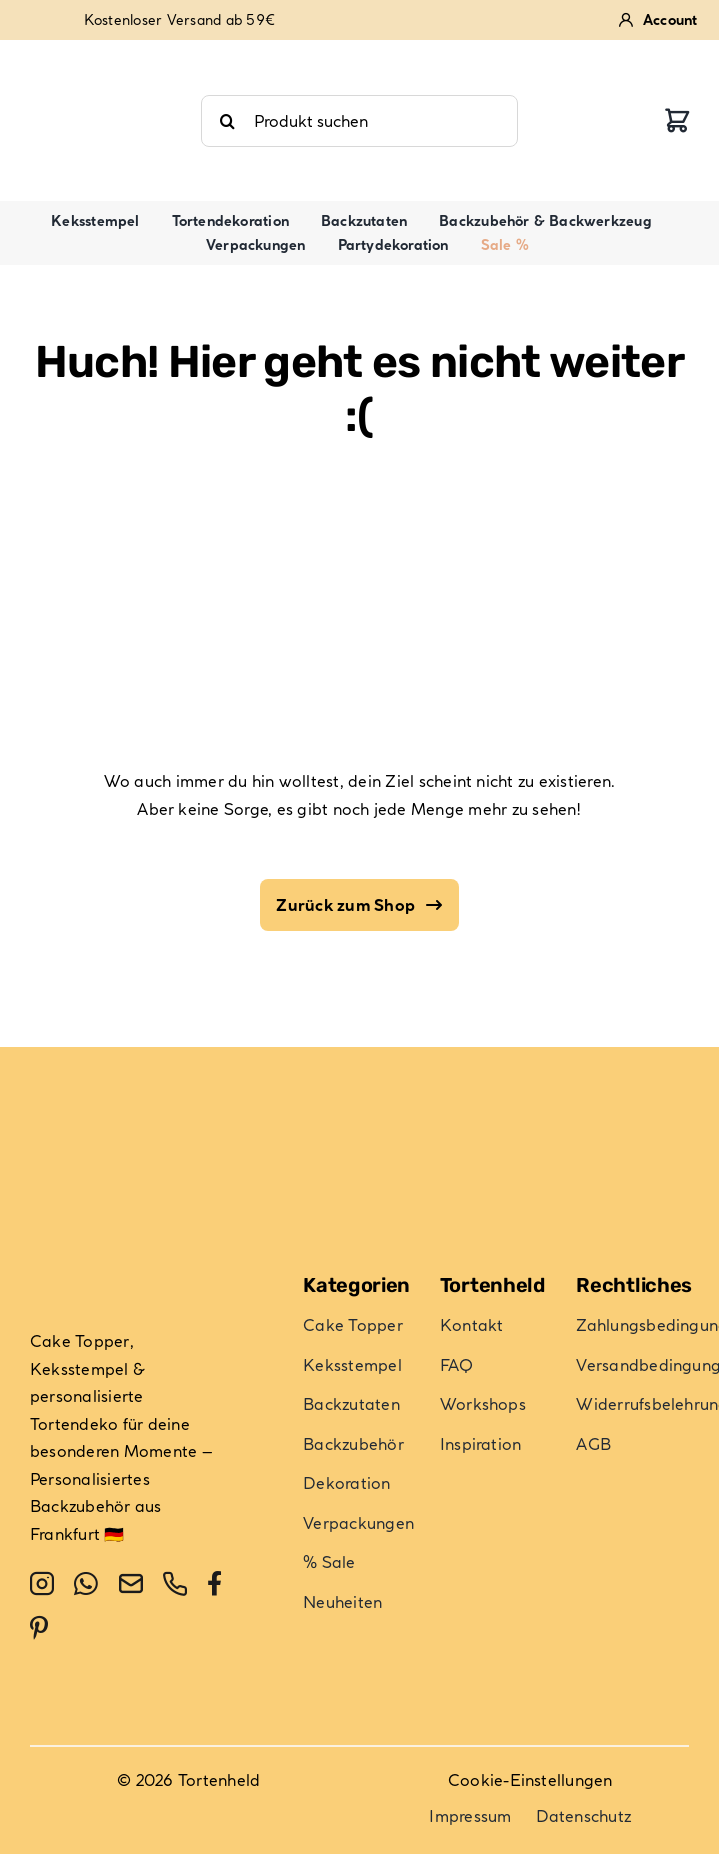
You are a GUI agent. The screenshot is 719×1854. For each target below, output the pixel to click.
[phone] (175, 1584)
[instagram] (42, 1584)
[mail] (131, 1584)
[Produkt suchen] (359, 121)
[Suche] (227, 121)
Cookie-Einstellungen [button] (530, 1780)
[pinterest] (39, 1628)
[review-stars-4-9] (102, 56)
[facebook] (214, 1584)
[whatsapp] (86, 1584)
